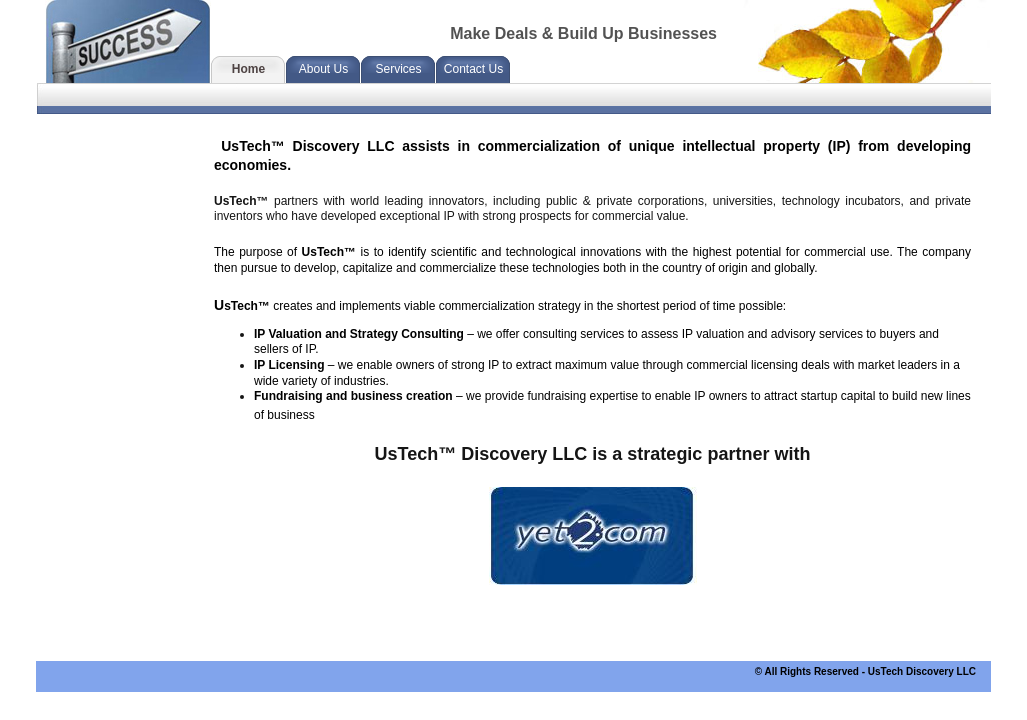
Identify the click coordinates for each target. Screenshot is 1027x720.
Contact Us (473, 69)
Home (248, 69)
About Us (323, 69)
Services (398, 69)
